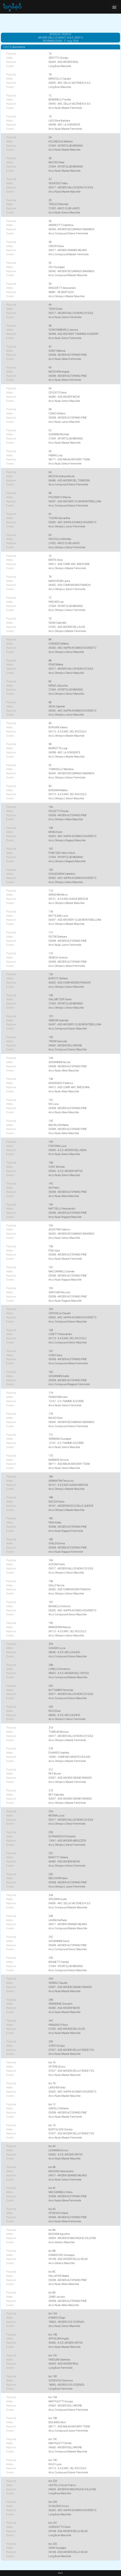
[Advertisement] (60, 23)
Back (60, 2573)
